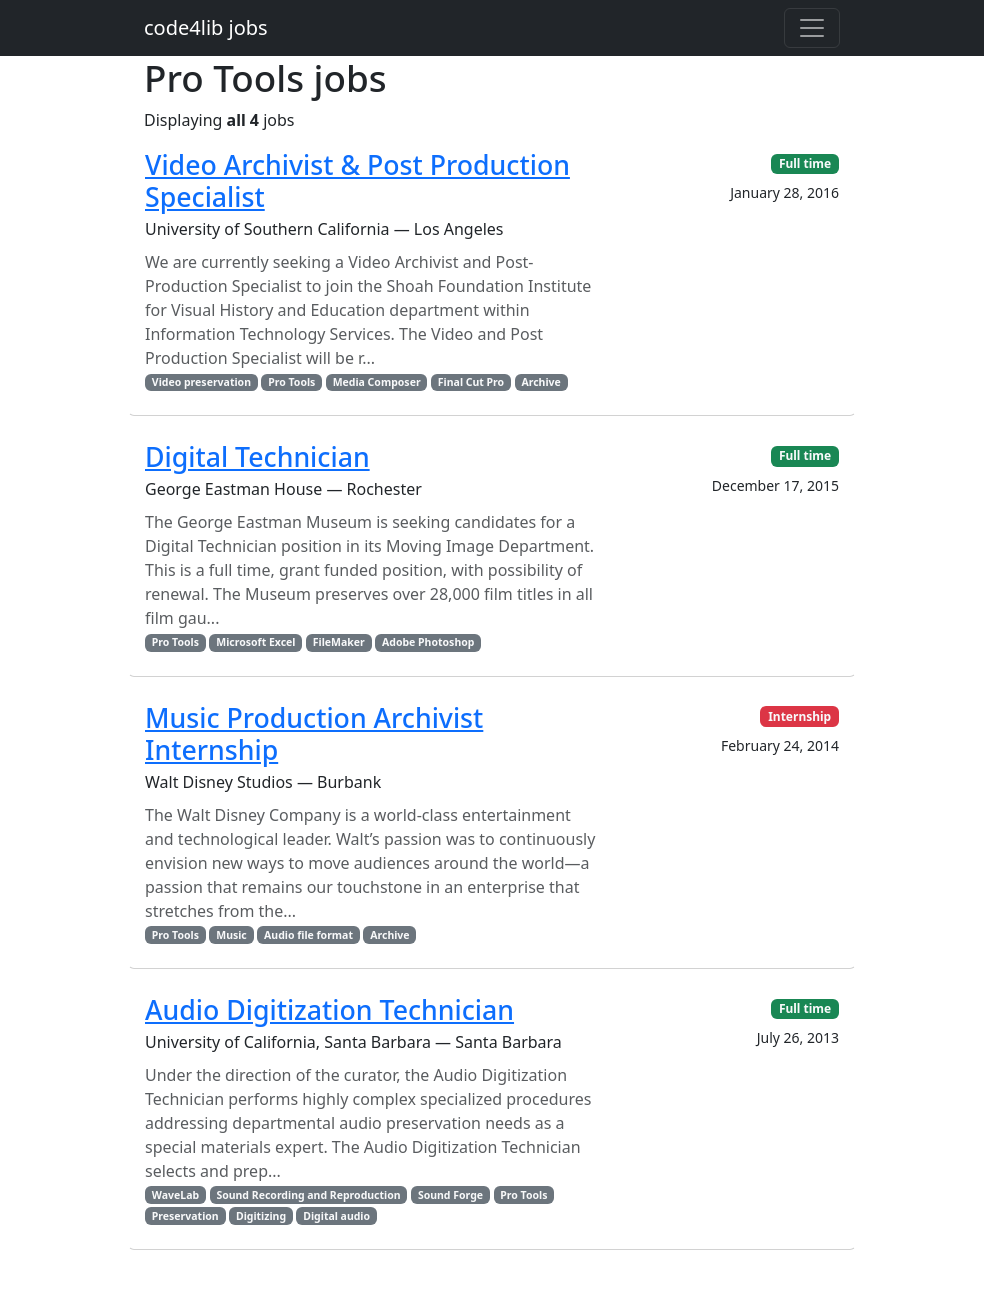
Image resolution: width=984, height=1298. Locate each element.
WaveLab (175, 1195)
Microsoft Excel (255, 642)
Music (231, 935)
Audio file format (308, 935)
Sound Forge (450, 1195)
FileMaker (339, 642)
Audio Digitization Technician (329, 1009)
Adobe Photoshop (428, 642)
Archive (540, 382)
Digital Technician (257, 456)
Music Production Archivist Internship (314, 733)
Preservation (185, 1216)
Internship (799, 716)
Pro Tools (291, 382)
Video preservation (201, 382)
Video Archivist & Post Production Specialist (357, 180)
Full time (805, 163)
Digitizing (261, 1216)
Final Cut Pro (471, 382)
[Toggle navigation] (812, 28)
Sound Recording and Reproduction (308, 1195)
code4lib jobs (206, 27)
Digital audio (336, 1216)
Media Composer (377, 382)
